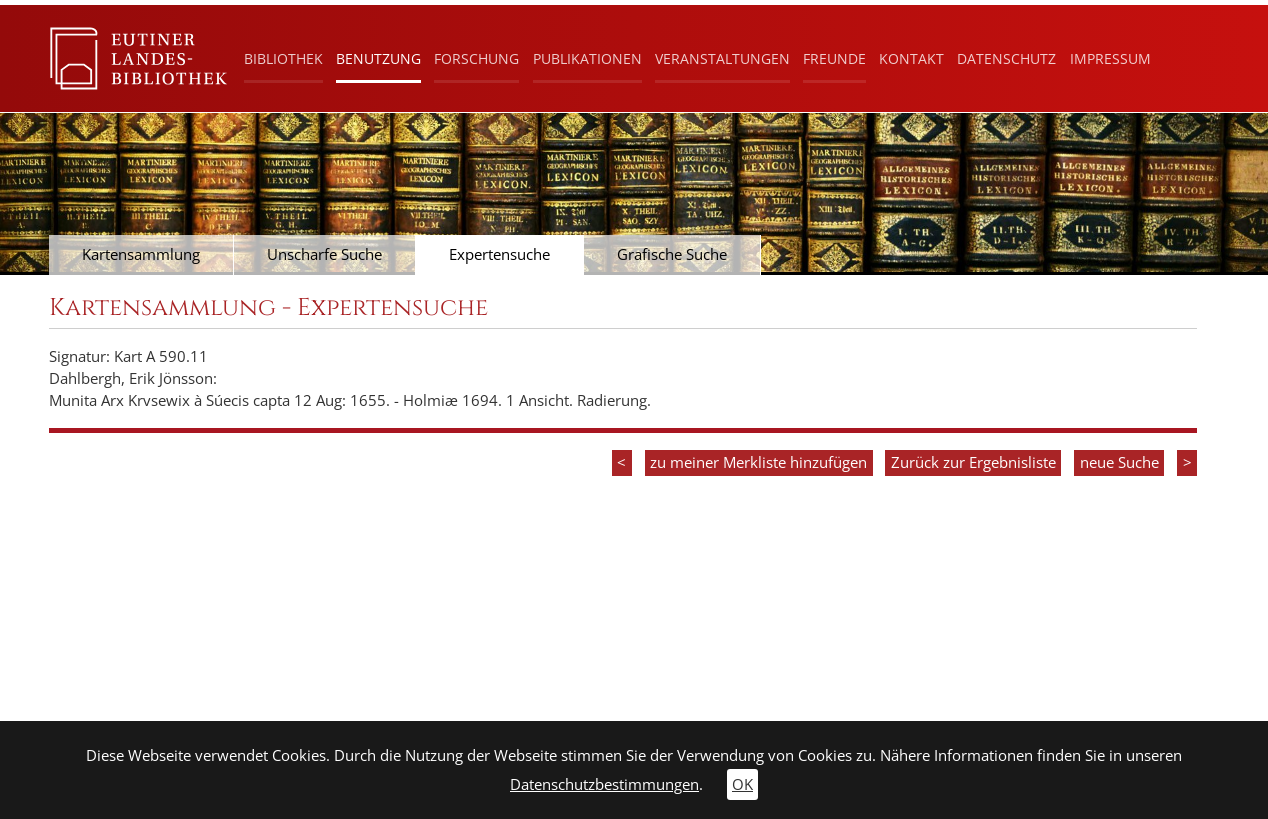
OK (742, 784)
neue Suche (1119, 462)
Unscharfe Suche (324, 254)
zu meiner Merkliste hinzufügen (758, 462)
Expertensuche (499, 254)
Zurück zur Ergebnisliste (973, 462)
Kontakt (911, 58)
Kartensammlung (141, 254)
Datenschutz (1006, 58)
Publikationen (587, 58)
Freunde (834, 58)
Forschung (476, 58)
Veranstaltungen (722, 58)
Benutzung (378, 58)
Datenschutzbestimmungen (604, 784)
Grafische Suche (672, 254)
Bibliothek (283, 58)
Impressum (1110, 58)
